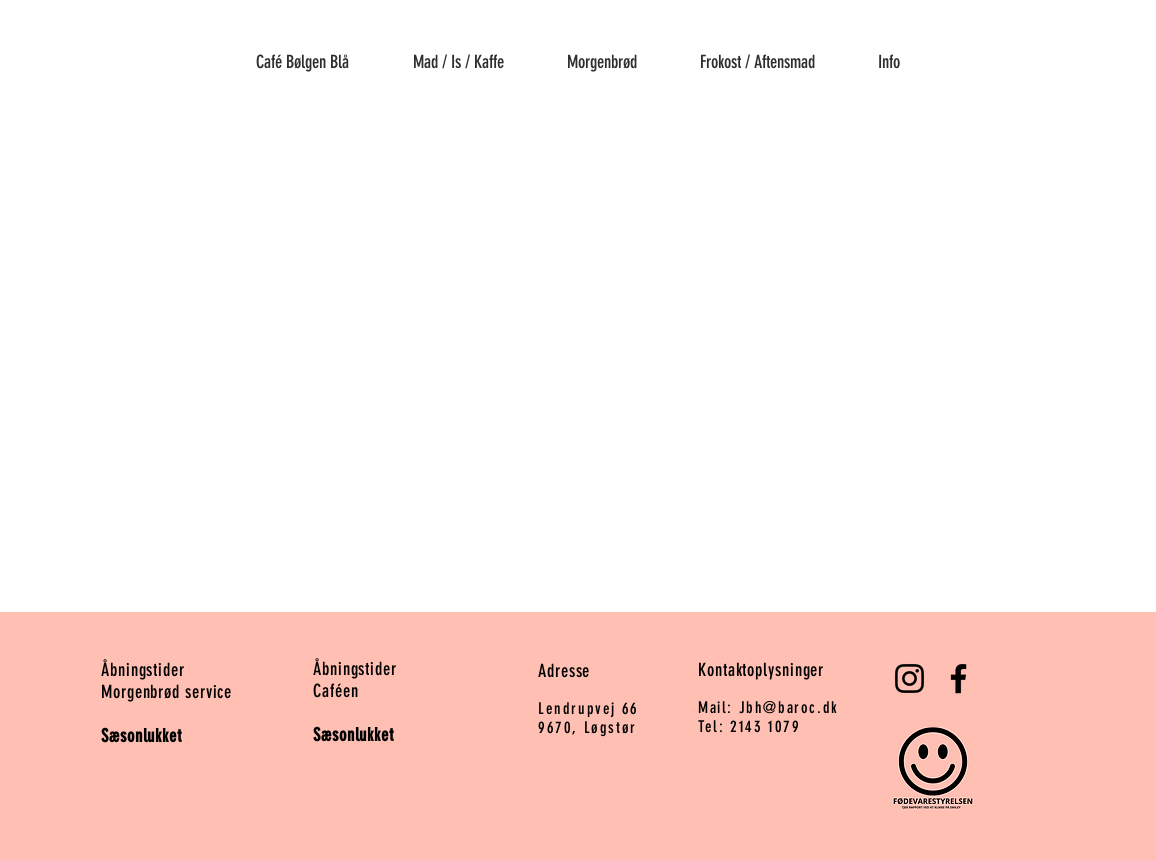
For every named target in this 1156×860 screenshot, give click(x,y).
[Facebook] (958, 678)
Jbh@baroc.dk (789, 707)
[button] (458, 53)
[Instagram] (909, 678)
